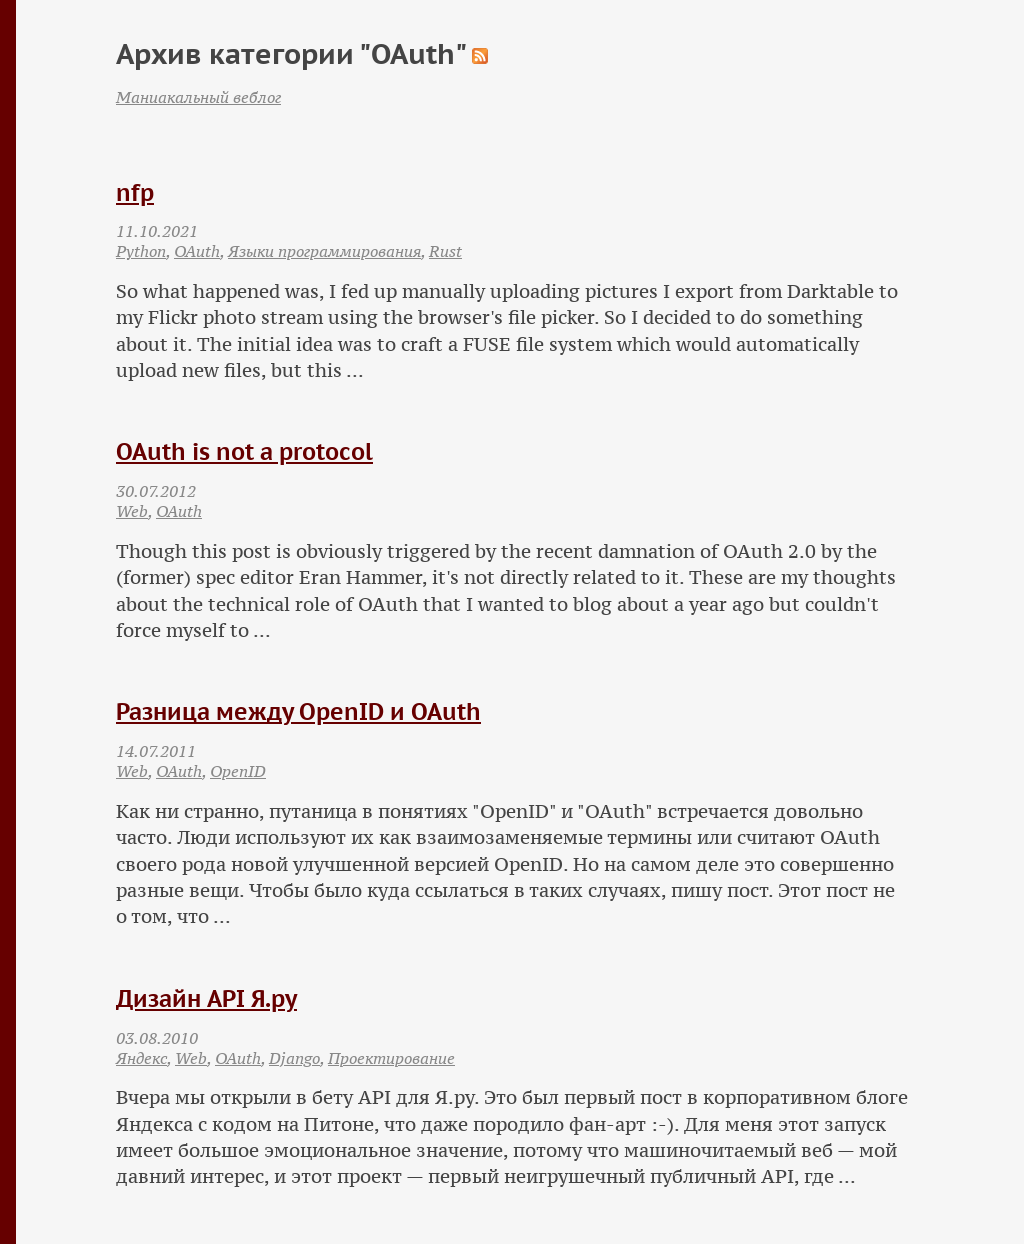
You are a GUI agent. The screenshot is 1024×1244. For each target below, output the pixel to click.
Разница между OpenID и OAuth (298, 711)
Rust (445, 251)
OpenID (238, 771)
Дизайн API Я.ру (206, 998)
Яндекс (141, 1058)
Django (294, 1058)
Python (141, 251)
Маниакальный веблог (198, 97)
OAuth (197, 251)
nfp (135, 192)
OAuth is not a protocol (244, 451)
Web (132, 511)
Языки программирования (324, 251)
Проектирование (391, 1058)
